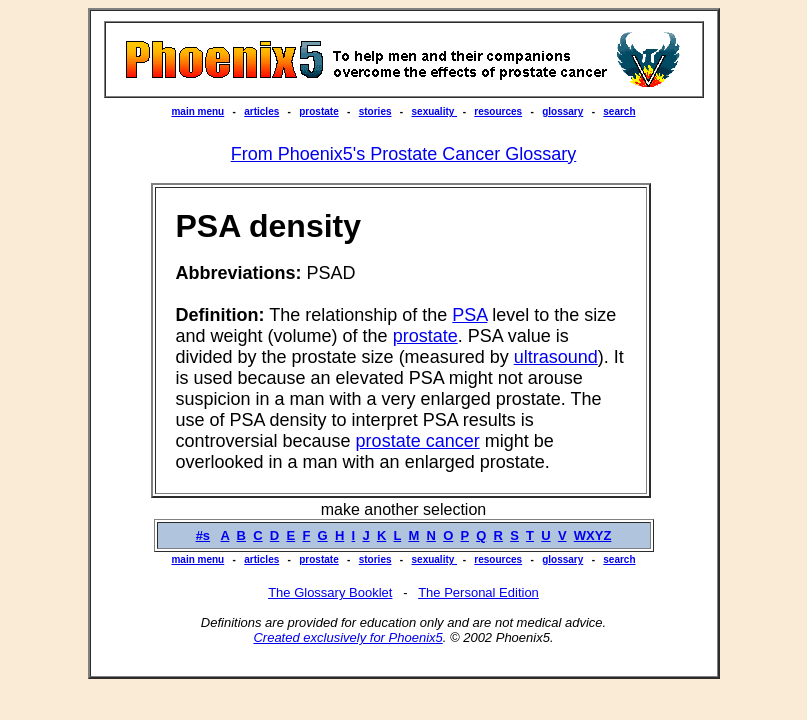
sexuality (435, 111)
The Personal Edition (478, 592)
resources (498, 111)
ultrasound (556, 357)
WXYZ (593, 535)
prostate (318, 111)
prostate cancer (418, 441)
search (619, 111)
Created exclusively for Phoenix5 (347, 637)
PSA (469, 315)
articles (261, 111)
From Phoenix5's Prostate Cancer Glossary (404, 154)
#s (203, 535)
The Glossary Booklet (330, 592)
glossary (562, 111)
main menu (197, 111)
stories (375, 111)
